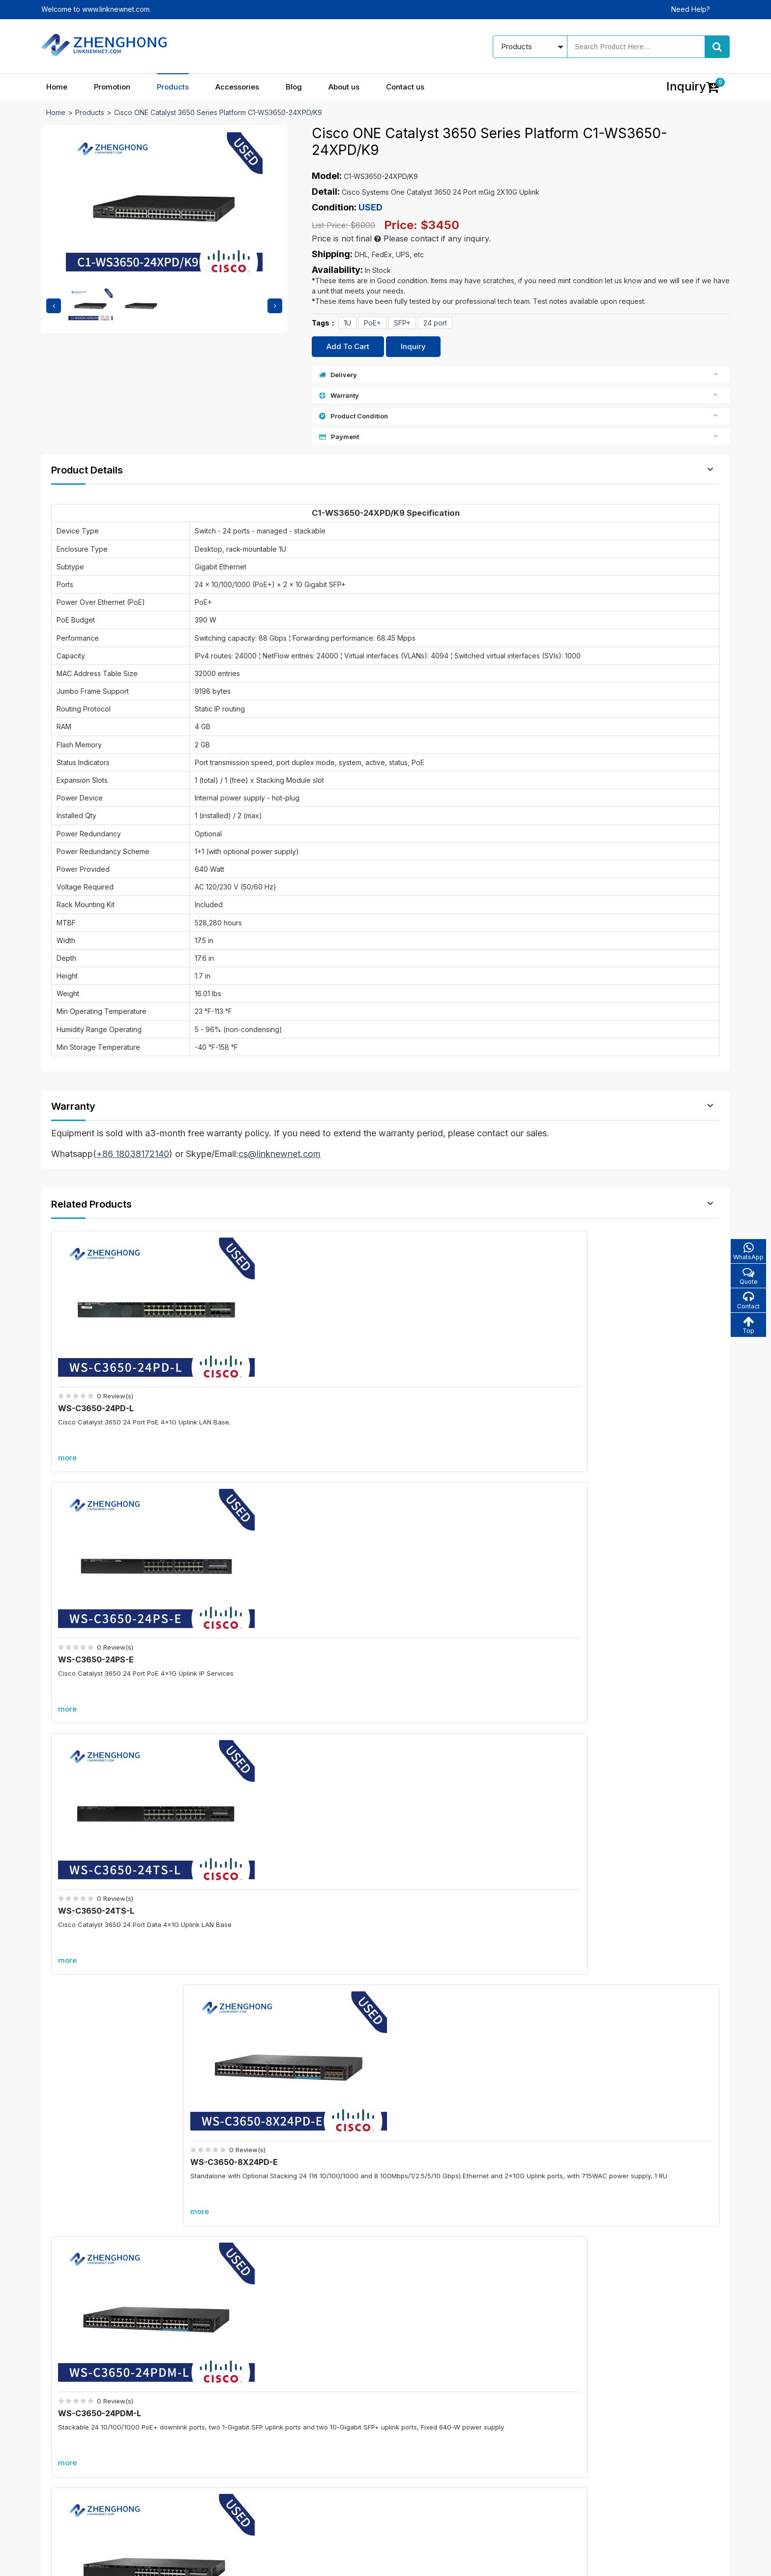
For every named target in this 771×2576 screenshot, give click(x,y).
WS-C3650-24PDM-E (274, 1585)
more (70, 1418)
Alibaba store (570, 2480)
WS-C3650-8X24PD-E (616, 1369)
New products (312, 2431)
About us (343, 86)
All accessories (313, 2465)
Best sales (305, 2448)
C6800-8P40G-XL (279, 2137)
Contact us (405, 86)
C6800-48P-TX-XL (629, 1980)
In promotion (309, 2413)
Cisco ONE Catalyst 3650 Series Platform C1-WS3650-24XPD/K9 (218, 112)
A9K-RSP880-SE (624, 2137)
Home (56, 86)
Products (173, 86)
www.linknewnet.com (696, 2561)
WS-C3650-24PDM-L (103, 1585)
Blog (294, 86)
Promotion (112, 86)
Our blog (427, 2413)
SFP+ (402, 323)
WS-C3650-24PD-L (99, 1369)
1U (347, 323)
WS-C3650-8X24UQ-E (617, 1585)
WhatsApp (747, 1252)
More (385, 1675)
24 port (435, 323)
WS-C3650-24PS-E (270, 1369)
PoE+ (372, 323)
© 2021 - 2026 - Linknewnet (86, 2561)
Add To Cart (347, 346)
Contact (747, 1303)
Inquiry (413, 346)
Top (747, 1328)
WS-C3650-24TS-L (441, 1369)
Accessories (237, 86)
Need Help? (690, 9)
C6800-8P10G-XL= (281, 1980)
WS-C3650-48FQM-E (445, 1585)
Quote (747, 1277)
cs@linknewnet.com (581, 2462)
